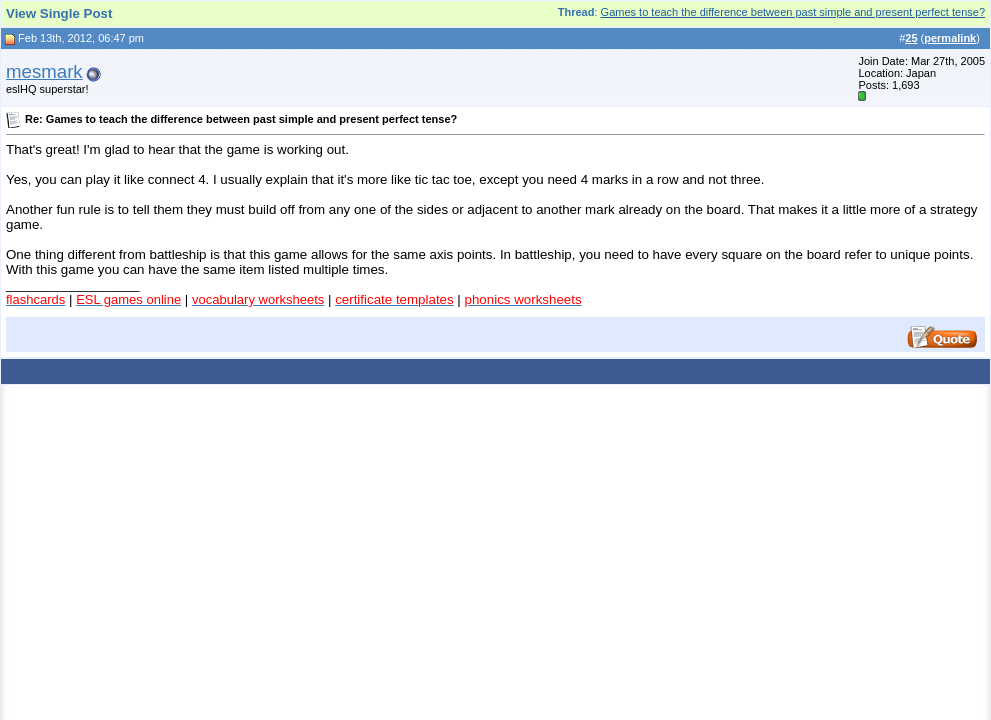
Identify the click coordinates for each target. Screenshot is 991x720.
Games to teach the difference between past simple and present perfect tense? (793, 12)
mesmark (44, 71)
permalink (950, 38)
